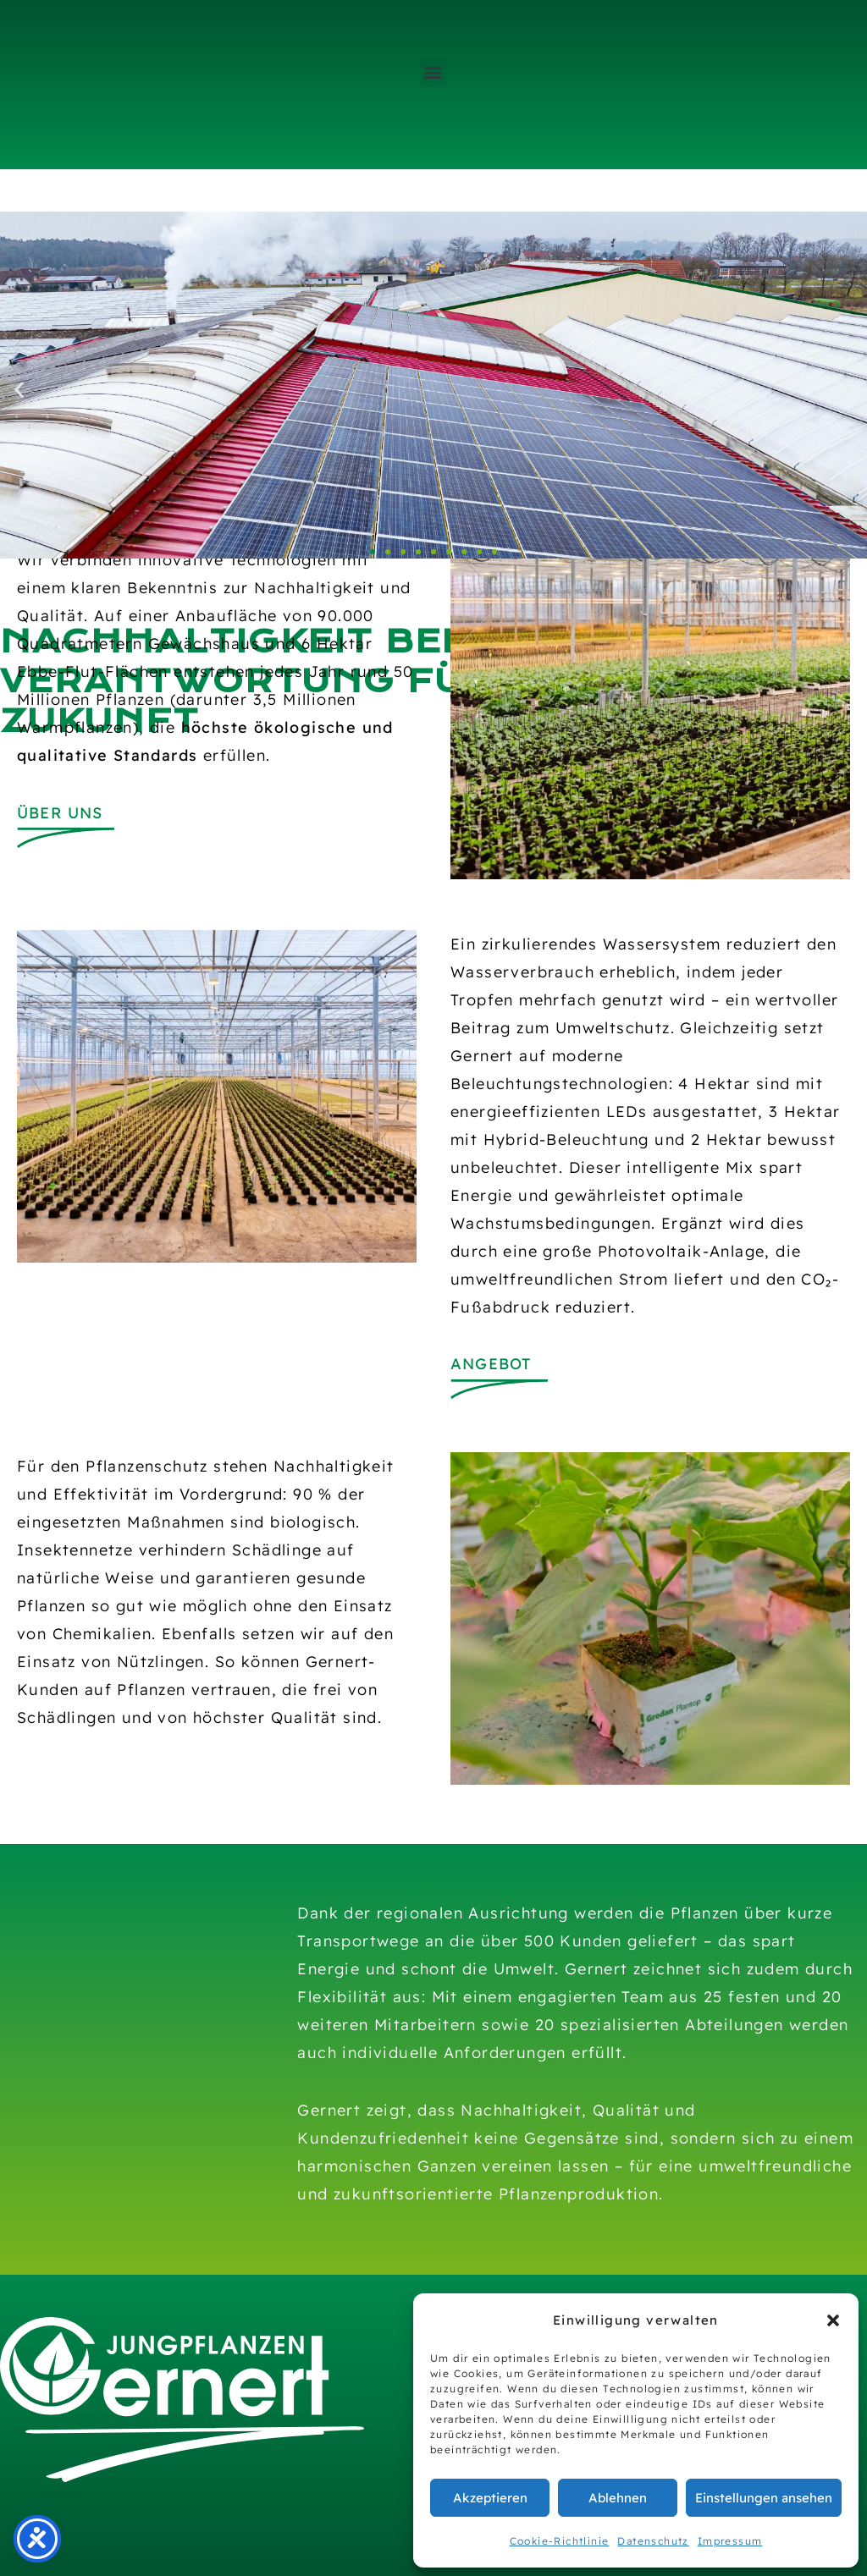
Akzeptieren (490, 2498)
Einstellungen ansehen (763, 2498)
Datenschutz (652, 2541)
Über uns (60, 813)
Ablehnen (617, 2498)
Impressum (730, 2541)
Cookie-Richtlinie (560, 2541)
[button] (833, 2320)
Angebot (490, 1363)
